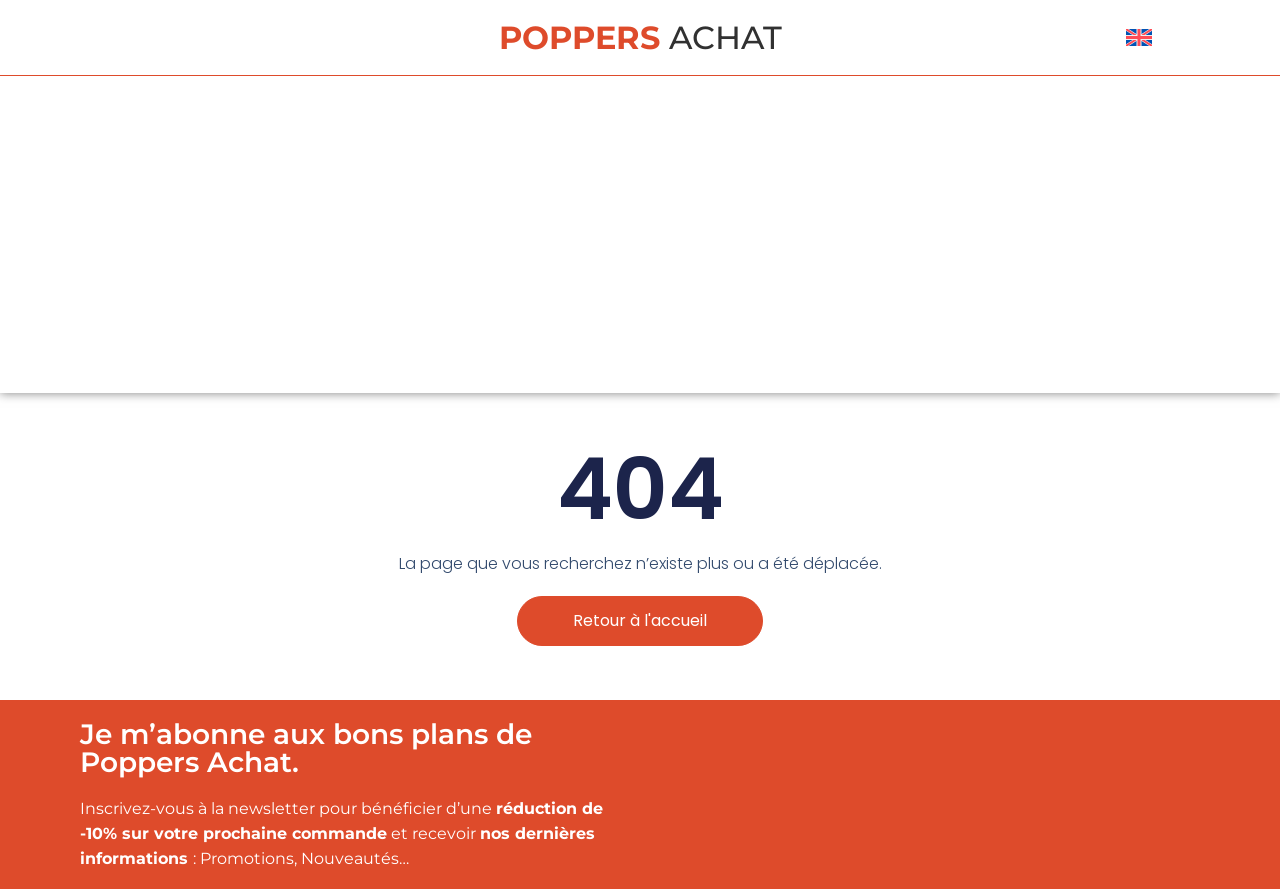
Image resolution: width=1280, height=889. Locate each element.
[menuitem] (1139, 37)
